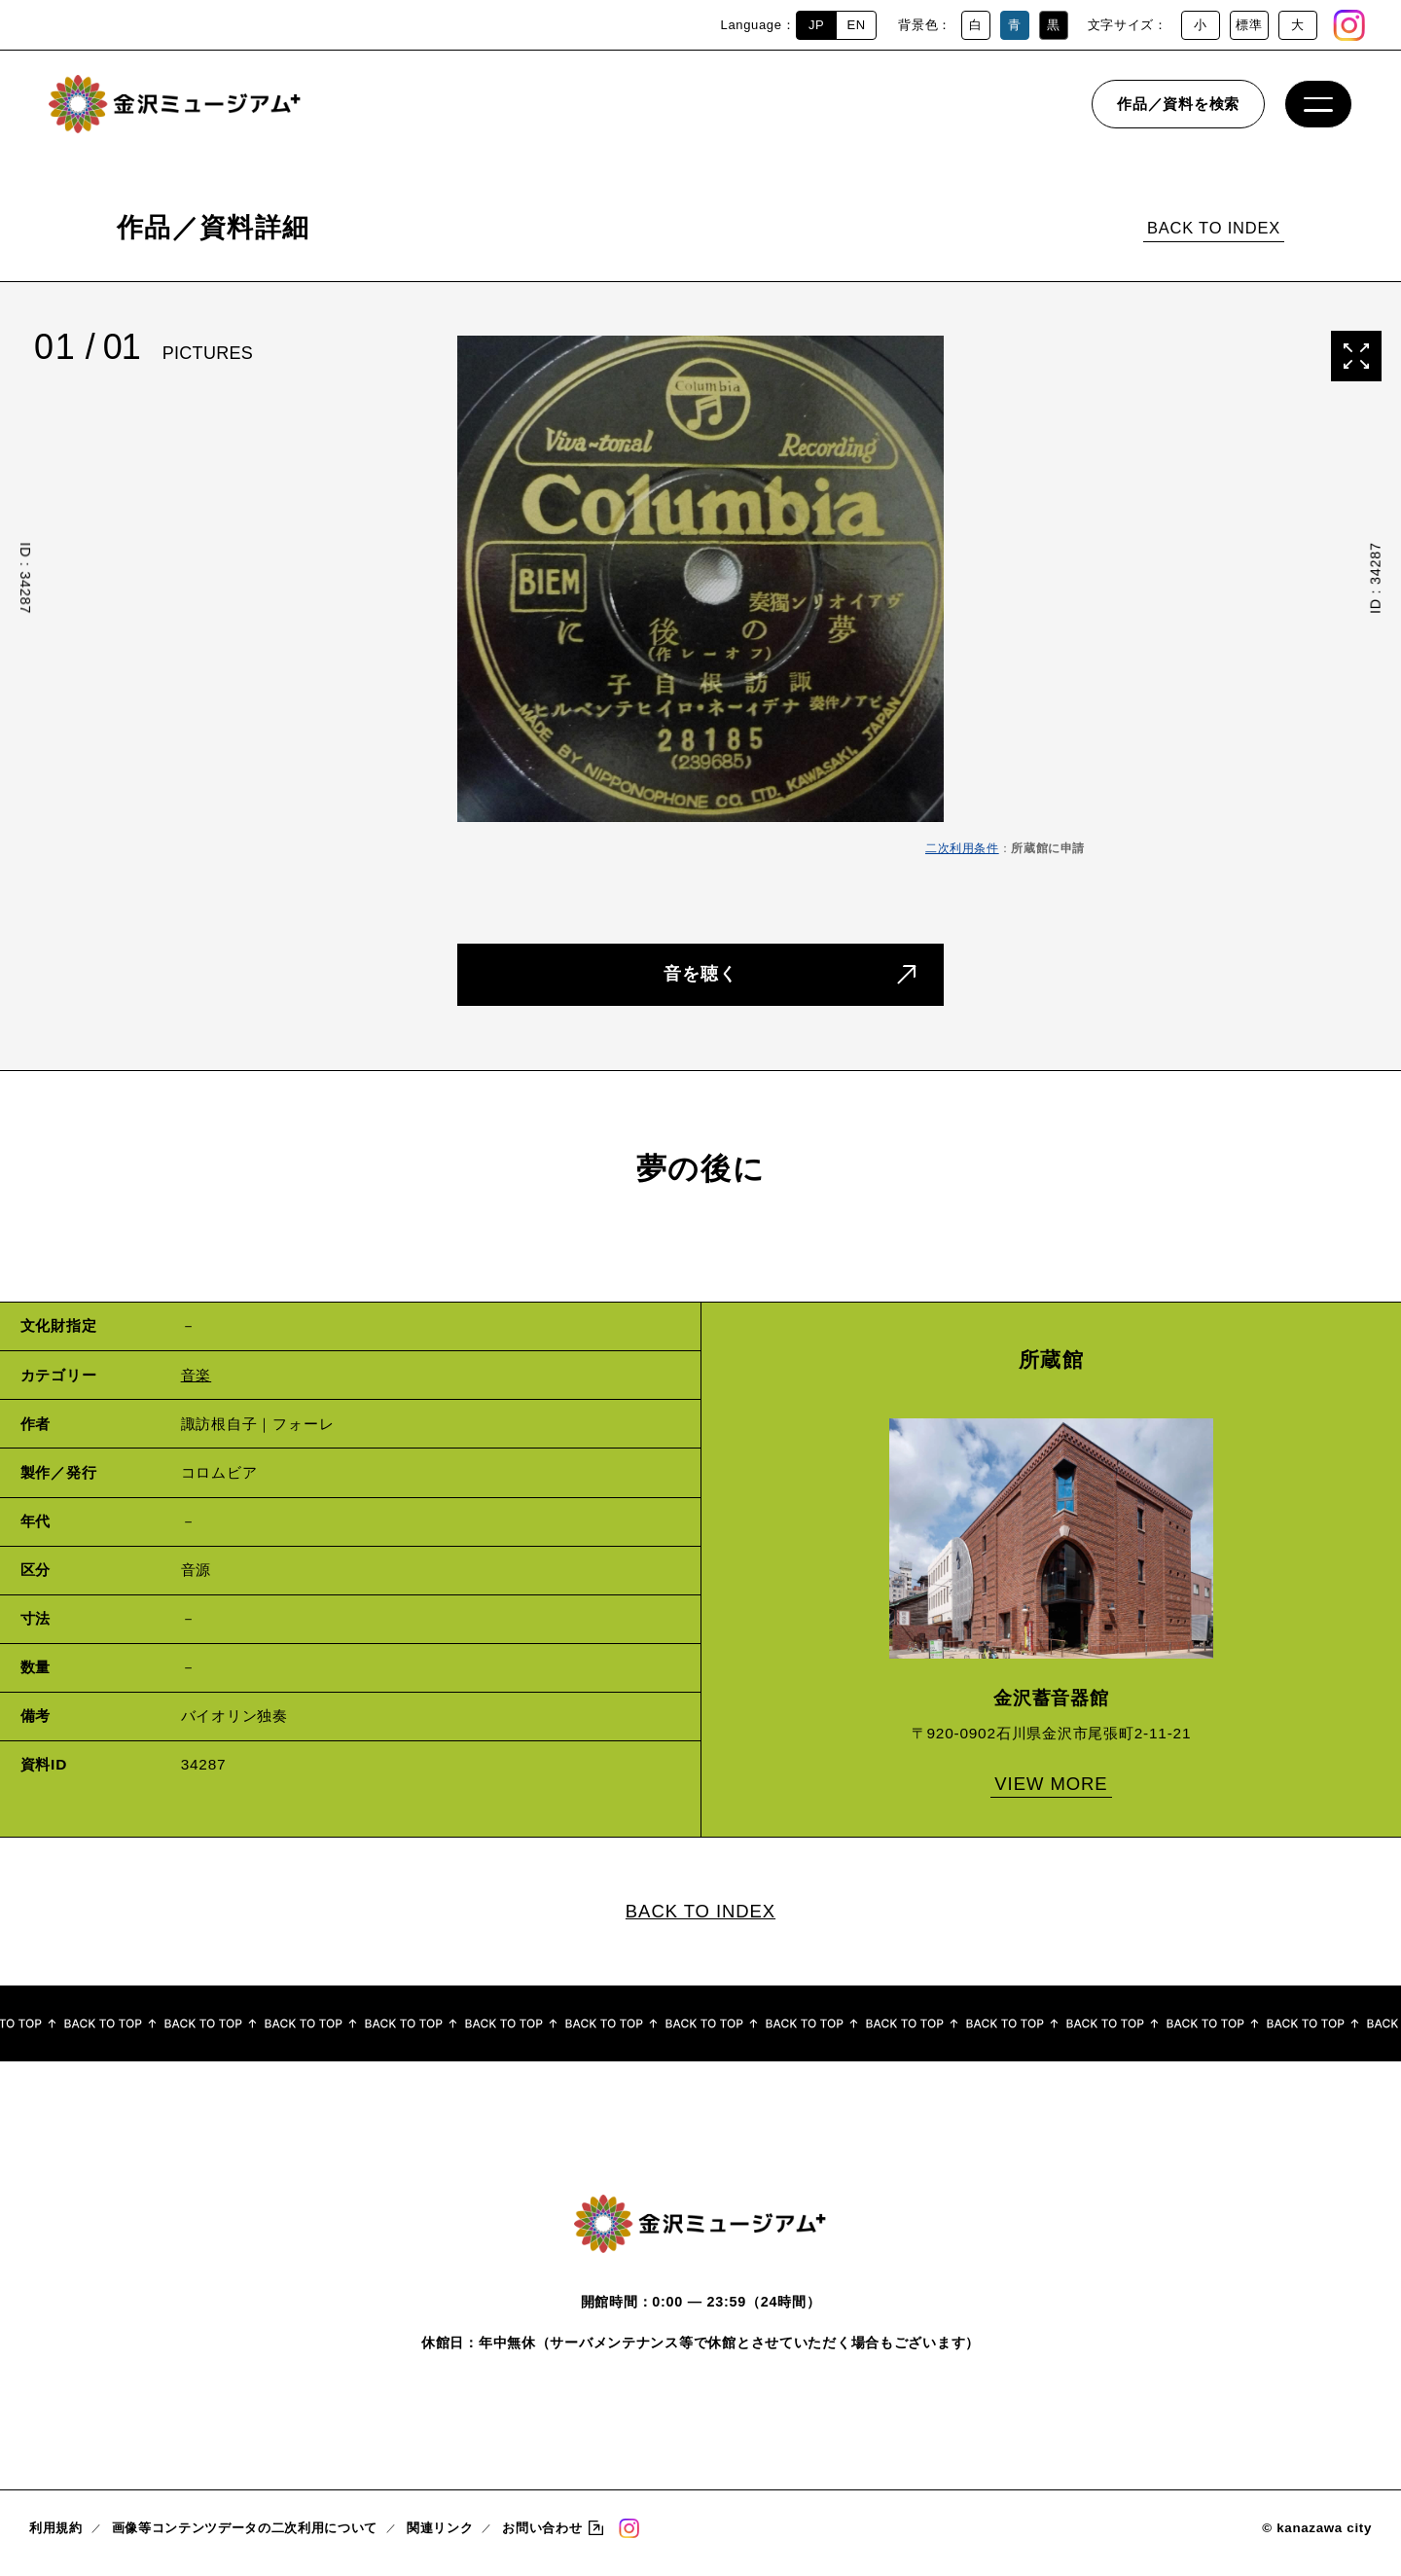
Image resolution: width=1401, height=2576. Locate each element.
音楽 (196, 1380)
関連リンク (440, 2537)
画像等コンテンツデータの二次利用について (244, 2537)
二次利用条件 (962, 848)
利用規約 (56, 2537)
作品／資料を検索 (1178, 111)
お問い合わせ (542, 2537)
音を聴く (700, 976)
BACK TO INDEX (1213, 227)
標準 (1249, 25)
